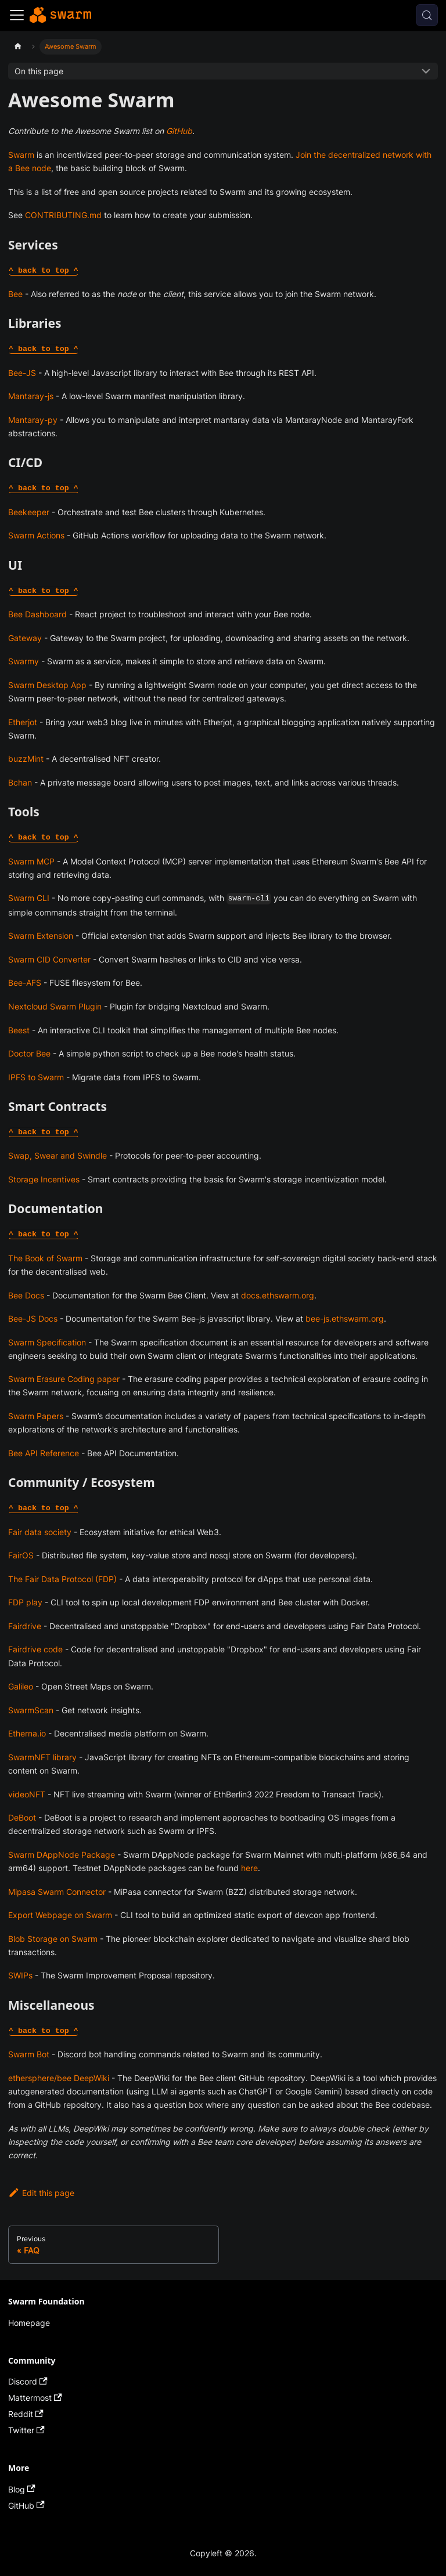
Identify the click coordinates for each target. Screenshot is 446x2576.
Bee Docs (26, 1295)
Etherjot (22, 722)
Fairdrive (24, 1626)
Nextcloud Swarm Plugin (55, 1006)
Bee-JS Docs (32, 1318)
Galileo (20, 1686)
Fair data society (39, 1532)
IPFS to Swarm (36, 1077)
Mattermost (35, 2398)
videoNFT (26, 1794)
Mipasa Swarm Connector (57, 1892)
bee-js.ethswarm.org (344, 1318)
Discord (28, 2381)
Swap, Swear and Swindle (57, 1155)
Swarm (21, 155)
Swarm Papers (35, 1416)
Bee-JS (22, 373)
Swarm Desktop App (47, 685)
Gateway (25, 638)
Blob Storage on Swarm (53, 1939)
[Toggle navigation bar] (17, 15)
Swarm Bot (28, 2054)
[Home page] (17, 47)
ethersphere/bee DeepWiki (58, 2078)
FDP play (25, 1602)
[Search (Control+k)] (427, 15)
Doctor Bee (29, 1053)
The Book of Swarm (45, 1258)
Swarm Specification (47, 1342)
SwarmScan (30, 1710)
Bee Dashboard (37, 614)
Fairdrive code (35, 1649)
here (249, 1868)
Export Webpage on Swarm (60, 1915)
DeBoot (22, 1817)
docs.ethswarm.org (277, 1295)
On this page (39, 71)
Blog (21, 2489)
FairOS (21, 1555)
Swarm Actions (36, 535)
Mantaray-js (30, 396)
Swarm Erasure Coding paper (64, 1379)
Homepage (29, 2323)
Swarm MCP (31, 861)
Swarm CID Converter (49, 959)
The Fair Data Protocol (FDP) (62, 1579)
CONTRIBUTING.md (63, 215)
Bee (15, 294)
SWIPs (20, 1975)
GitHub (179, 131)
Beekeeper (28, 512)
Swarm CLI (28, 898)
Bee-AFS (24, 982)
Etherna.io (27, 1733)
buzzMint (26, 759)
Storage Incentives (44, 1179)
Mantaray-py (32, 420)
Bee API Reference (43, 1453)
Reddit (26, 2414)
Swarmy (23, 661)
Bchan (20, 782)
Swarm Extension (40, 935)
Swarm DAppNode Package (61, 1854)
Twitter (26, 2430)
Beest (19, 1030)
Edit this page (41, 2193)
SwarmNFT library (42, 1757)
